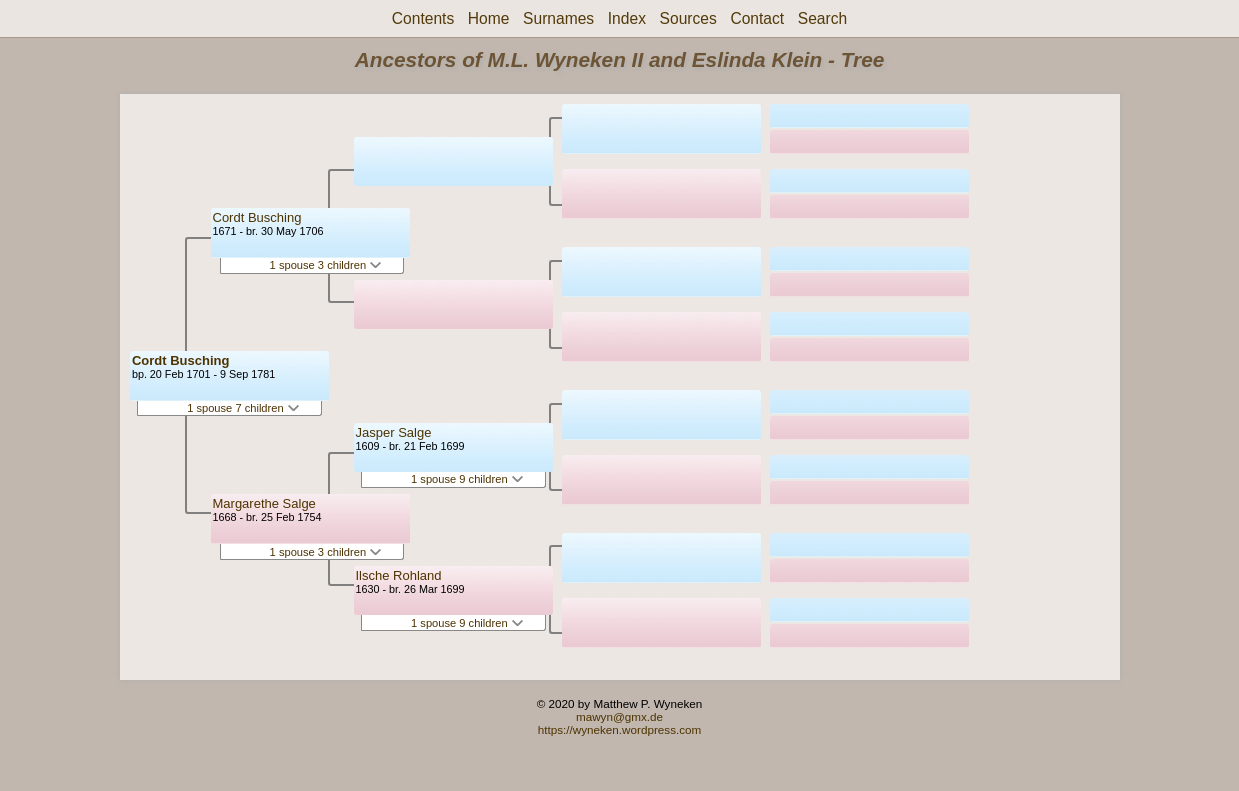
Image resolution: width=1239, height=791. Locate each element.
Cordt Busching (181, 360)
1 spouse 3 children (326, 265)
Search (822, 18)
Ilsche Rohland (399, 575)
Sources (688, 18)
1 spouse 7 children (243, 408)
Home (489, 18)
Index (627, 18)
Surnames (558, 18)
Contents (423, 18)
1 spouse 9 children (467, 479)
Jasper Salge (394, 432)
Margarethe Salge (264, 503)
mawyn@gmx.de (619, 716)
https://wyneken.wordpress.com (620, 729)
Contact (757, 18)
